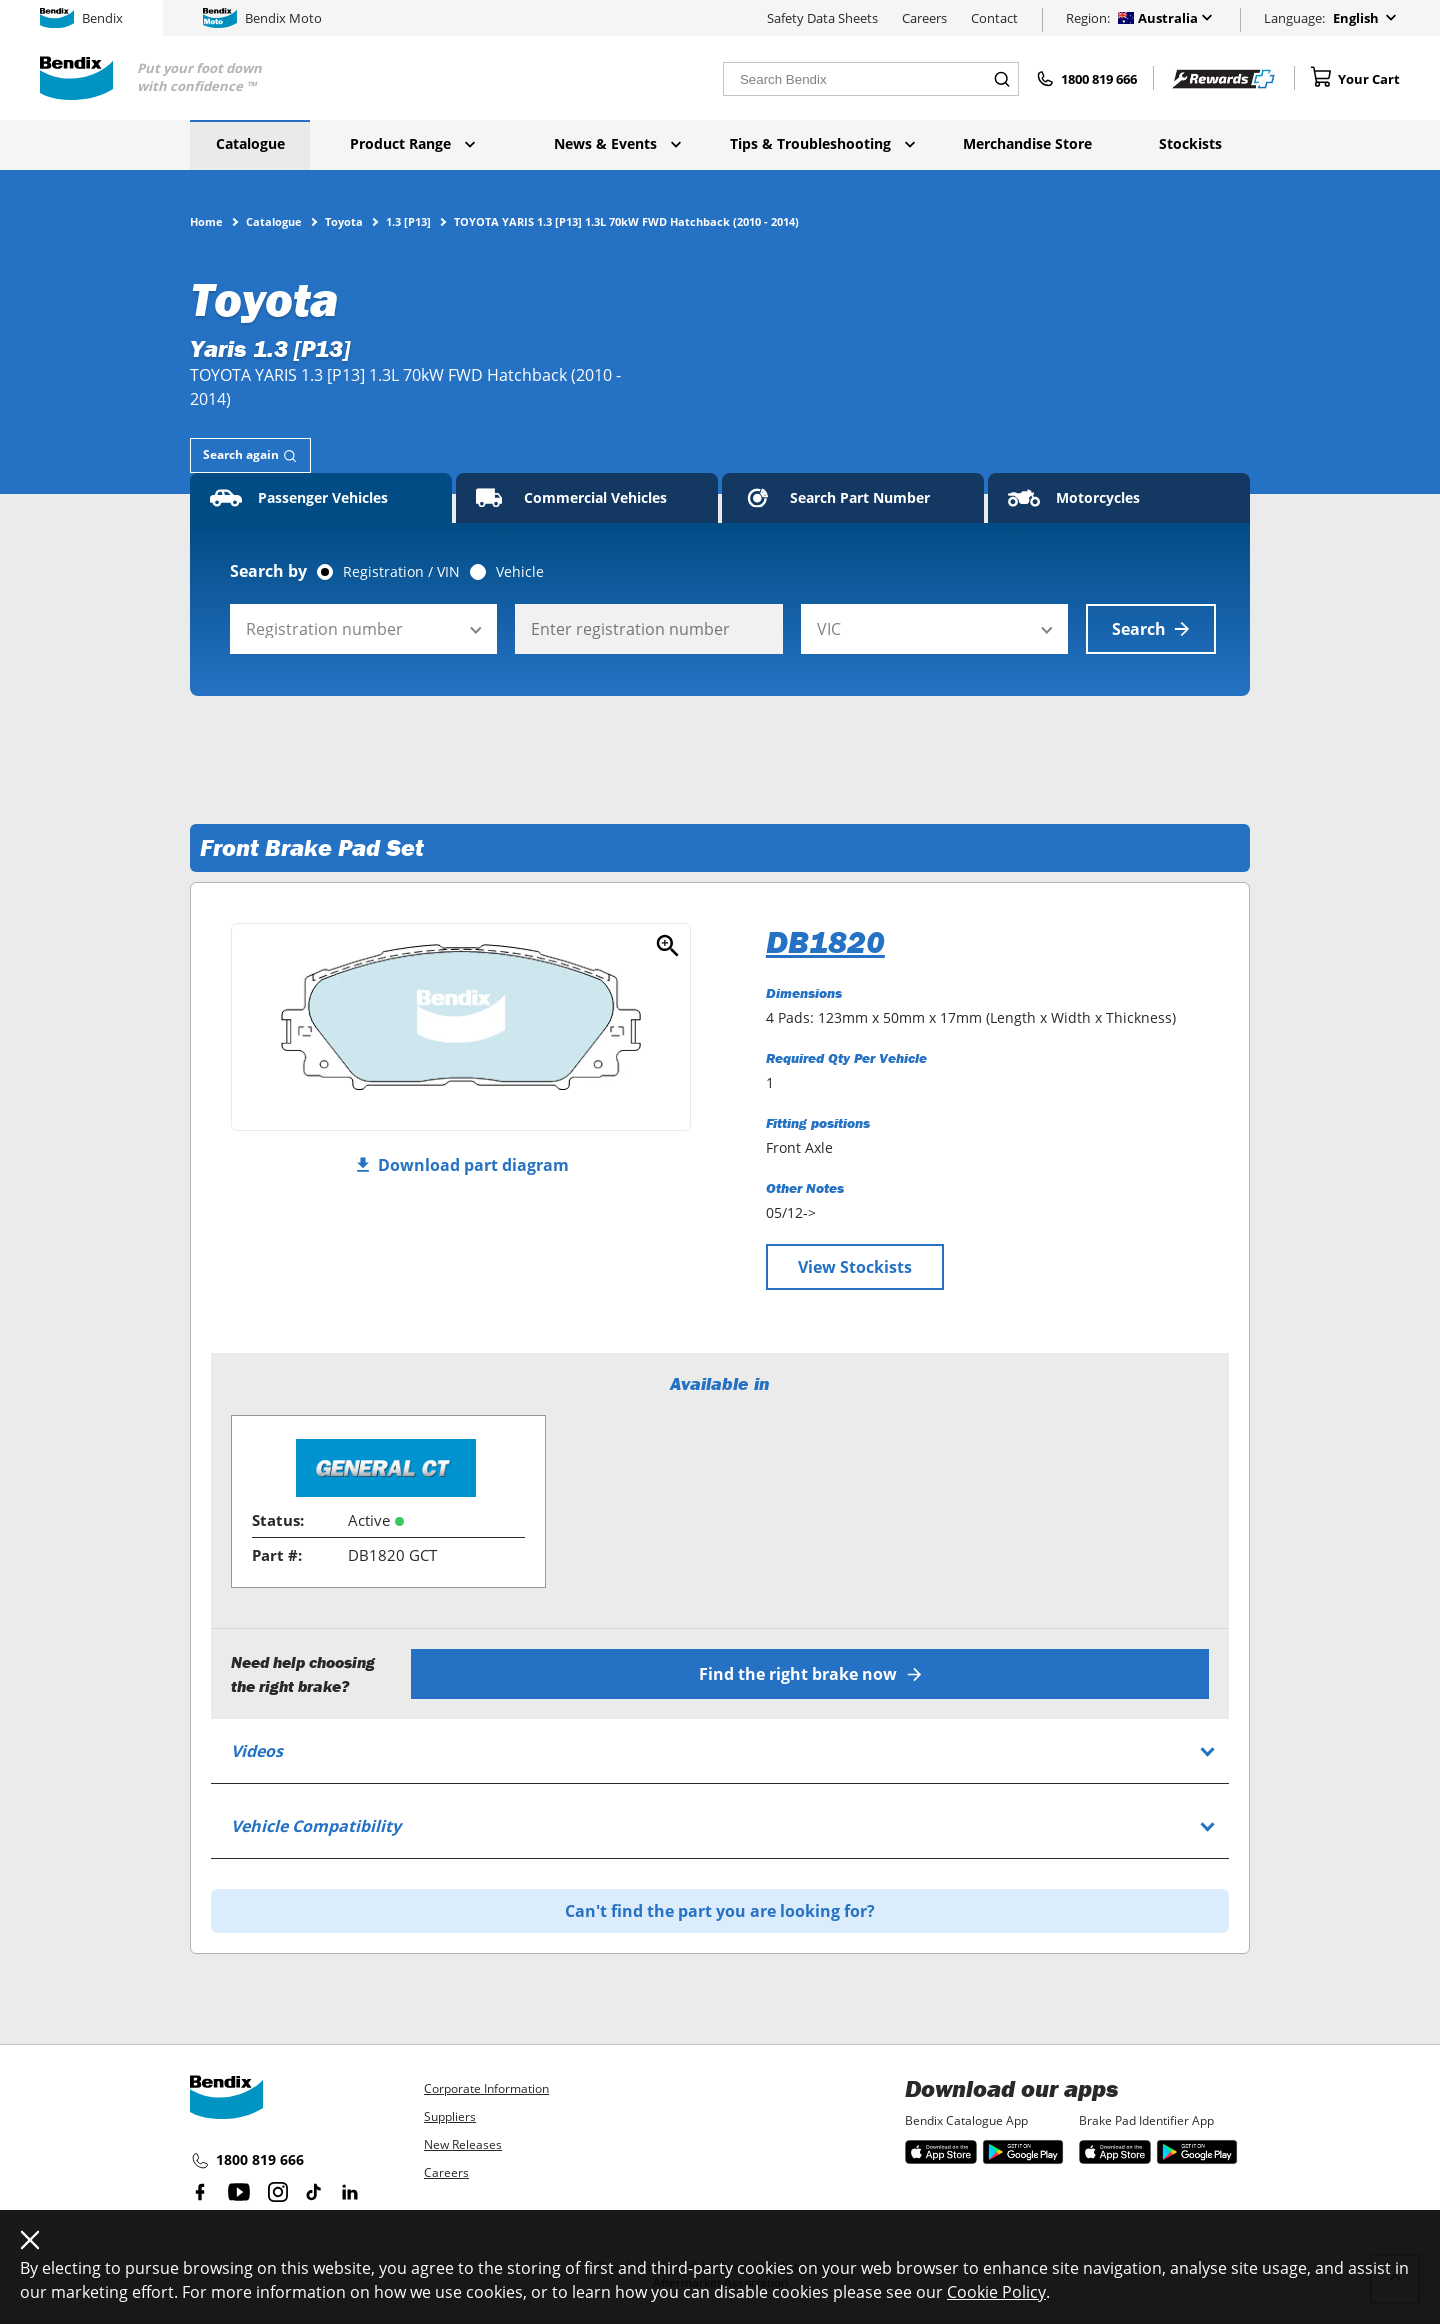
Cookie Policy (996, 2292)
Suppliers (450, 2116)
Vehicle (520, 572)
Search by (268, 571)
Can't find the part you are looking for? (720, 1911)
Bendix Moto (262, 18)
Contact (994, 18)
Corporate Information (486, 2088)
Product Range (412, 143)
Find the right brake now (810, 1674)
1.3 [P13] (408, 221)
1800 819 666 (247, 2161)
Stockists (1190, 143)
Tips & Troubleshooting (822, 143)
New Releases (463, 2144)
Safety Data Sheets (822, 18)
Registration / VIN (401, 572)
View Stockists (855, 1267)
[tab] (250, 455)
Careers (924, 18)
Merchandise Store (1027, 143)
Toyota (344, 221)
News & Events (617, 143)
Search (1151, 629)
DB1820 (825, 942)
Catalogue (250, 143)
